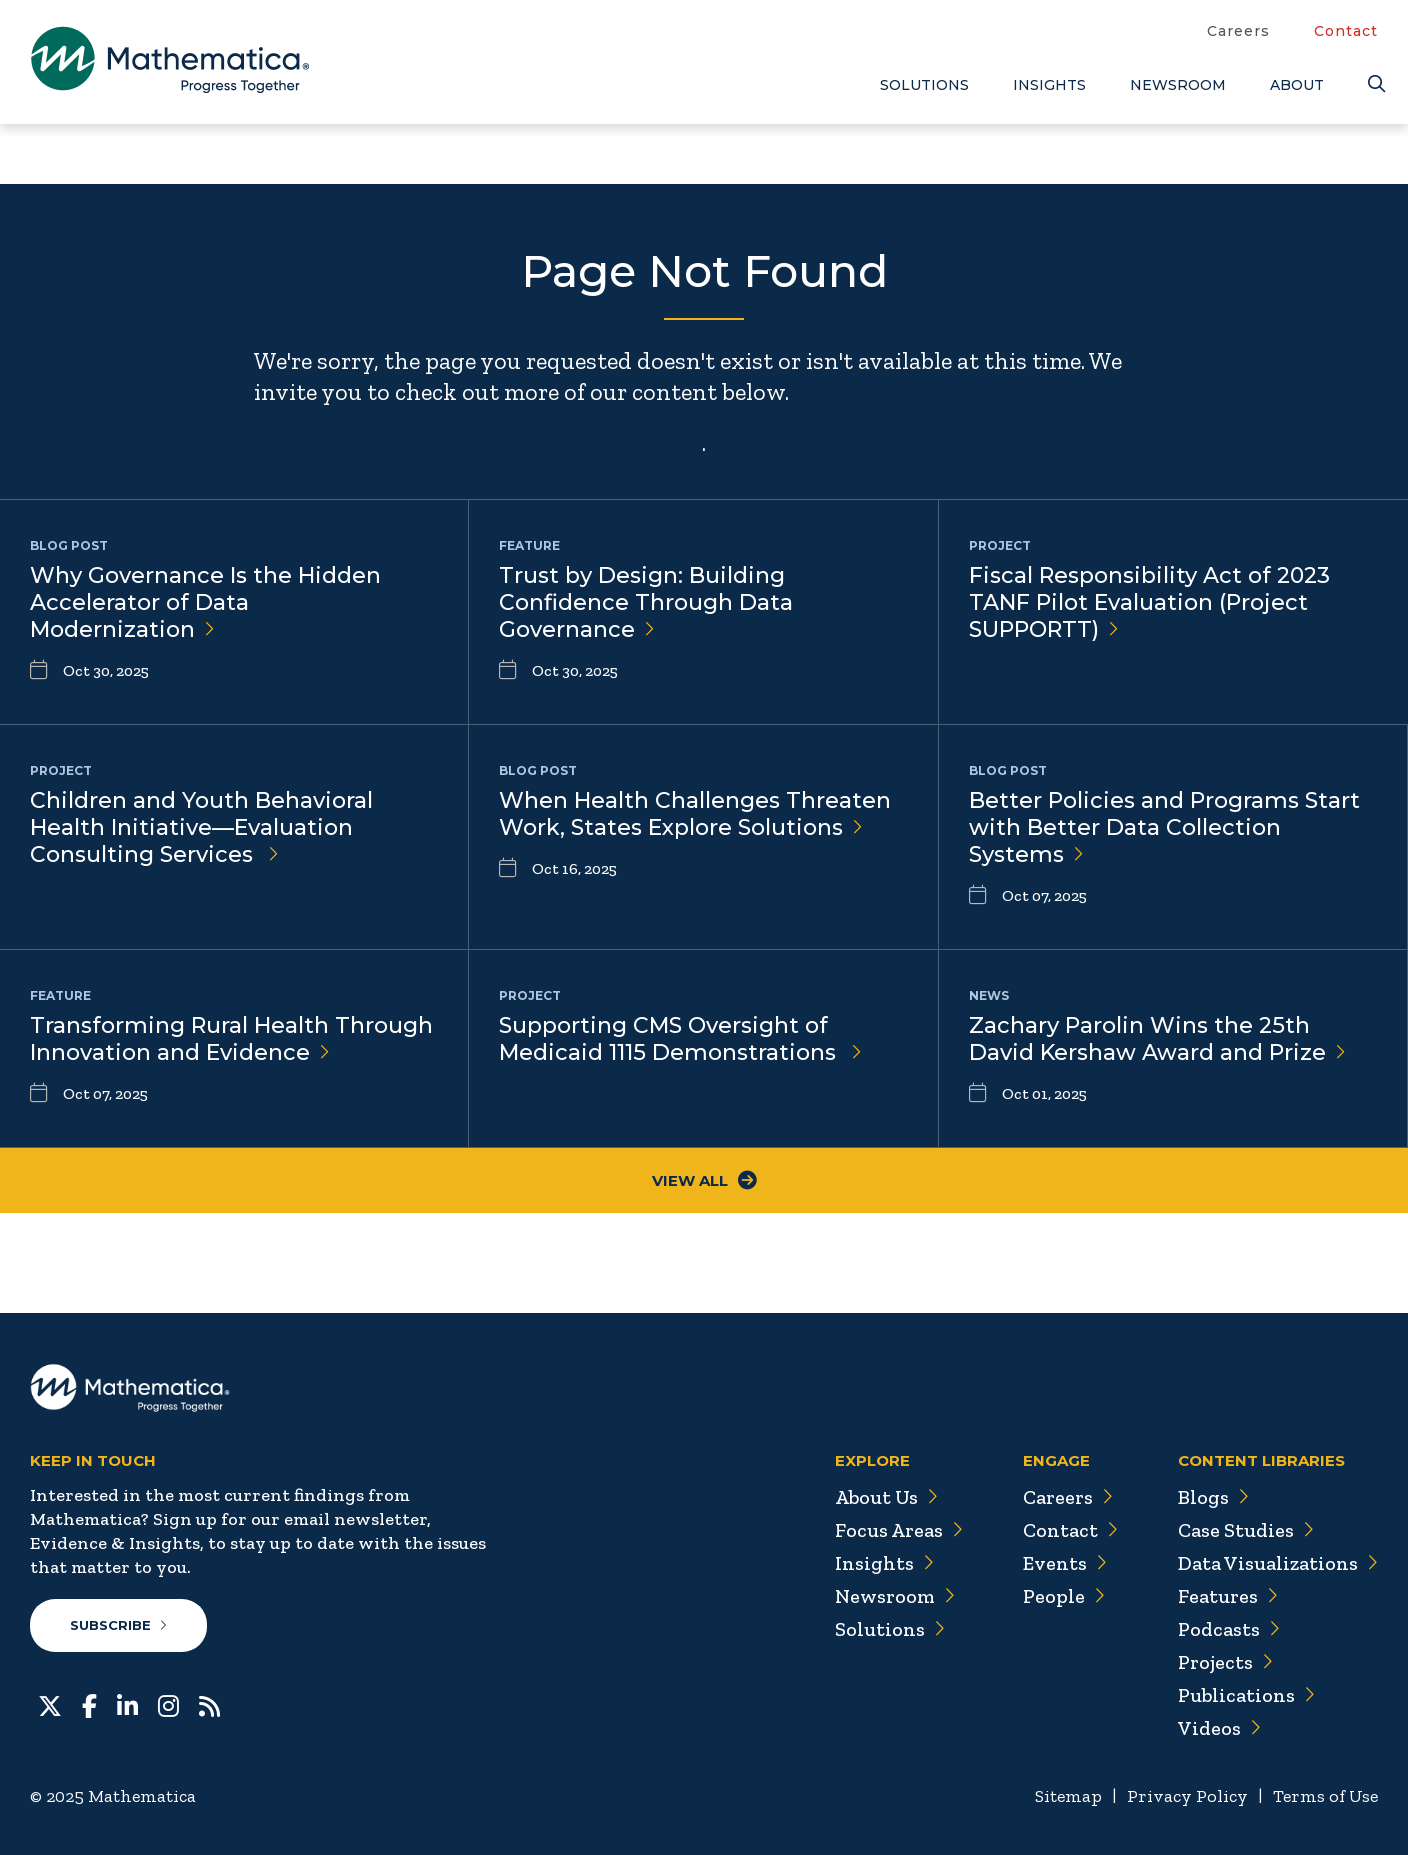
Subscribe (118, 1625)
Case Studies (1245, 1530)
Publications (1246, 1695)
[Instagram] (168, 1704)
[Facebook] (89, 1704)
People (1062, 1596)
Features (1227, 1596)
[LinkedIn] (127, 1704)
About (1297, 85)
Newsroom (1178, 85)
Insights (1049, 85)
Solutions (924, 85)
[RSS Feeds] (209, 1704)
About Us (884, 1497)
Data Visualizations (1277, 1563)
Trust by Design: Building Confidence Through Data (646, 602)
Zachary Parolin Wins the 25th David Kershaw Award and (1157, 1039)
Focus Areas (896, 1530)
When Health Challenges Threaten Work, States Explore (695, 814)
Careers (1238, 31)
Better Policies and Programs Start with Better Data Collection (1164, 827)
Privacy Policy (1187, 1796)
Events (1063, 1563)
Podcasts (1228, 1629)
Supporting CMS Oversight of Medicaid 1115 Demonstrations (680, 1039)
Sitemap (1068, 1796)
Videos (1219, 1728)
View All (704, 1180)
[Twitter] (50, 1704)
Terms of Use (1325, 1796)
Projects (1225, 1662)
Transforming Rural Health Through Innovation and (231, 1039)
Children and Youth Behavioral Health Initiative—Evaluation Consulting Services (201, 827)
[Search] (1373, 84)
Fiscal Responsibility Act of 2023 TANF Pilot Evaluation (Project (1149, 602)
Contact (1346, 31)
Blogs (1213, 1497)
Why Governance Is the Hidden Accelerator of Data (205, 602)
